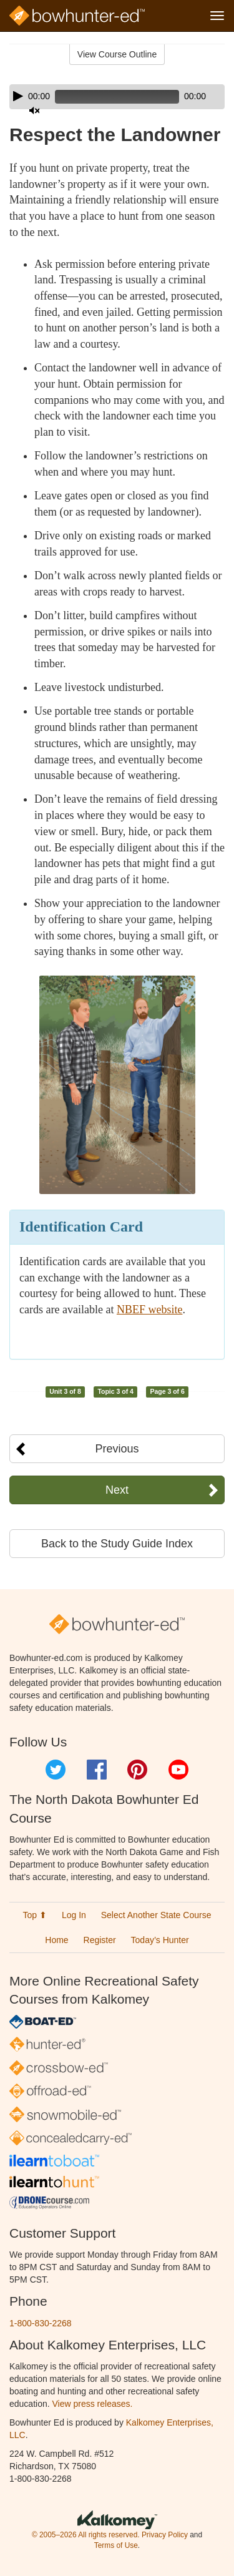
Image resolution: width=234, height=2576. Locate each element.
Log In (74, 1915)
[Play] (18, 96)
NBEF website (150, 1309)
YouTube (178, 1770)
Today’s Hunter (160, 1940)
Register (100, 1940)
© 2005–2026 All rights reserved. (86, 2534)
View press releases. (92, 2404)
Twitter (56, 1770)
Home (56, 1940)
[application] (117, 96)
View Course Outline (117, 54)
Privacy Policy (165, 2534)
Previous (117, 1448)
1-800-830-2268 (40, 2323)
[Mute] (34, 110)
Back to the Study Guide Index (117, 1543)
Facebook (97, 1770)
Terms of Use (116, 2545)
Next (117, 1490)
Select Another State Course (156, 1915)
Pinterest (137, 1770)
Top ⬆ (35, 1915)
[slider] (117, 97)
